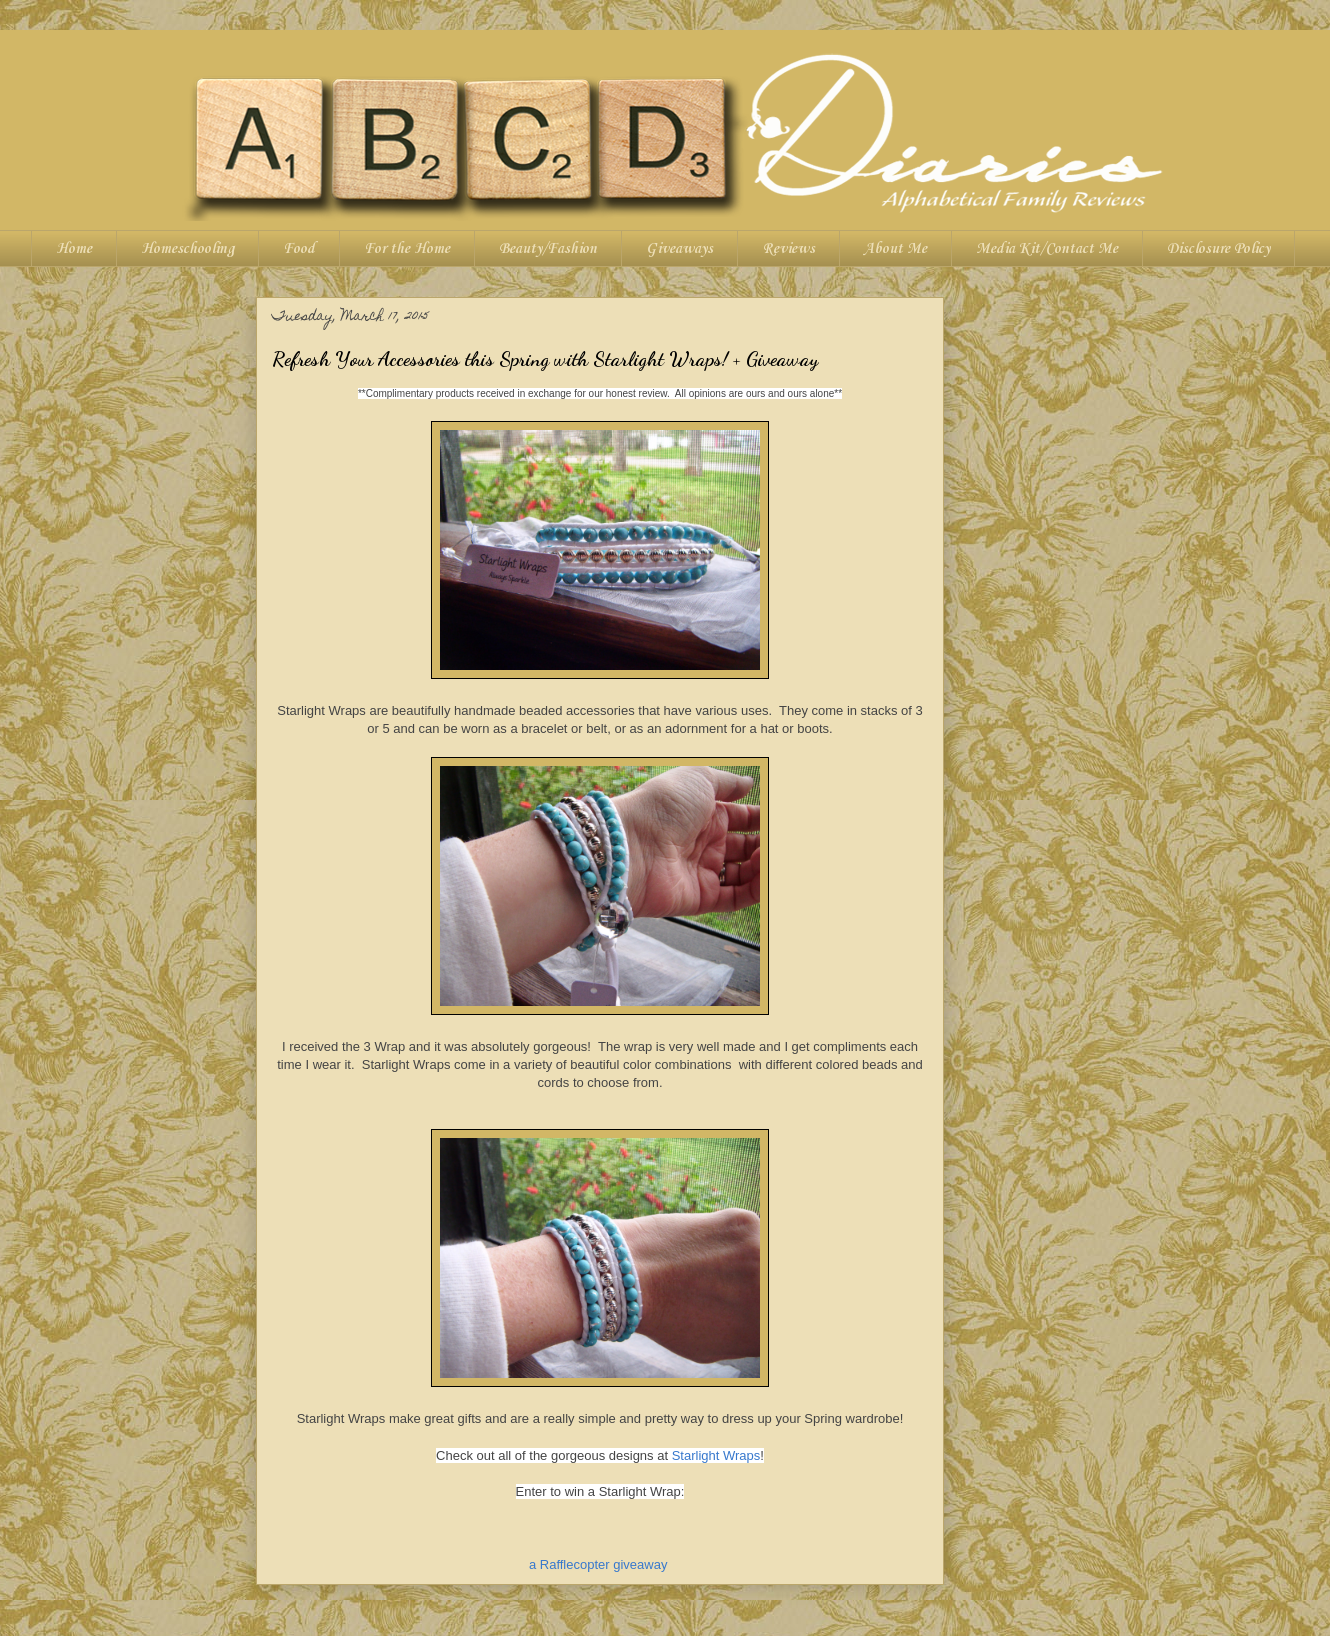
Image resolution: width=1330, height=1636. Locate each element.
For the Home (407, 249)
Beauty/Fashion (548, 249)
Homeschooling (187, 249)
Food (299, 249)
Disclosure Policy (1218, 249)
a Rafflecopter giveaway (598, 1564)
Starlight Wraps (716, 1455)
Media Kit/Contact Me (1047, 249)
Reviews (788, 249)
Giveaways (679, 249)
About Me (895, 249)
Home (74, 249)
